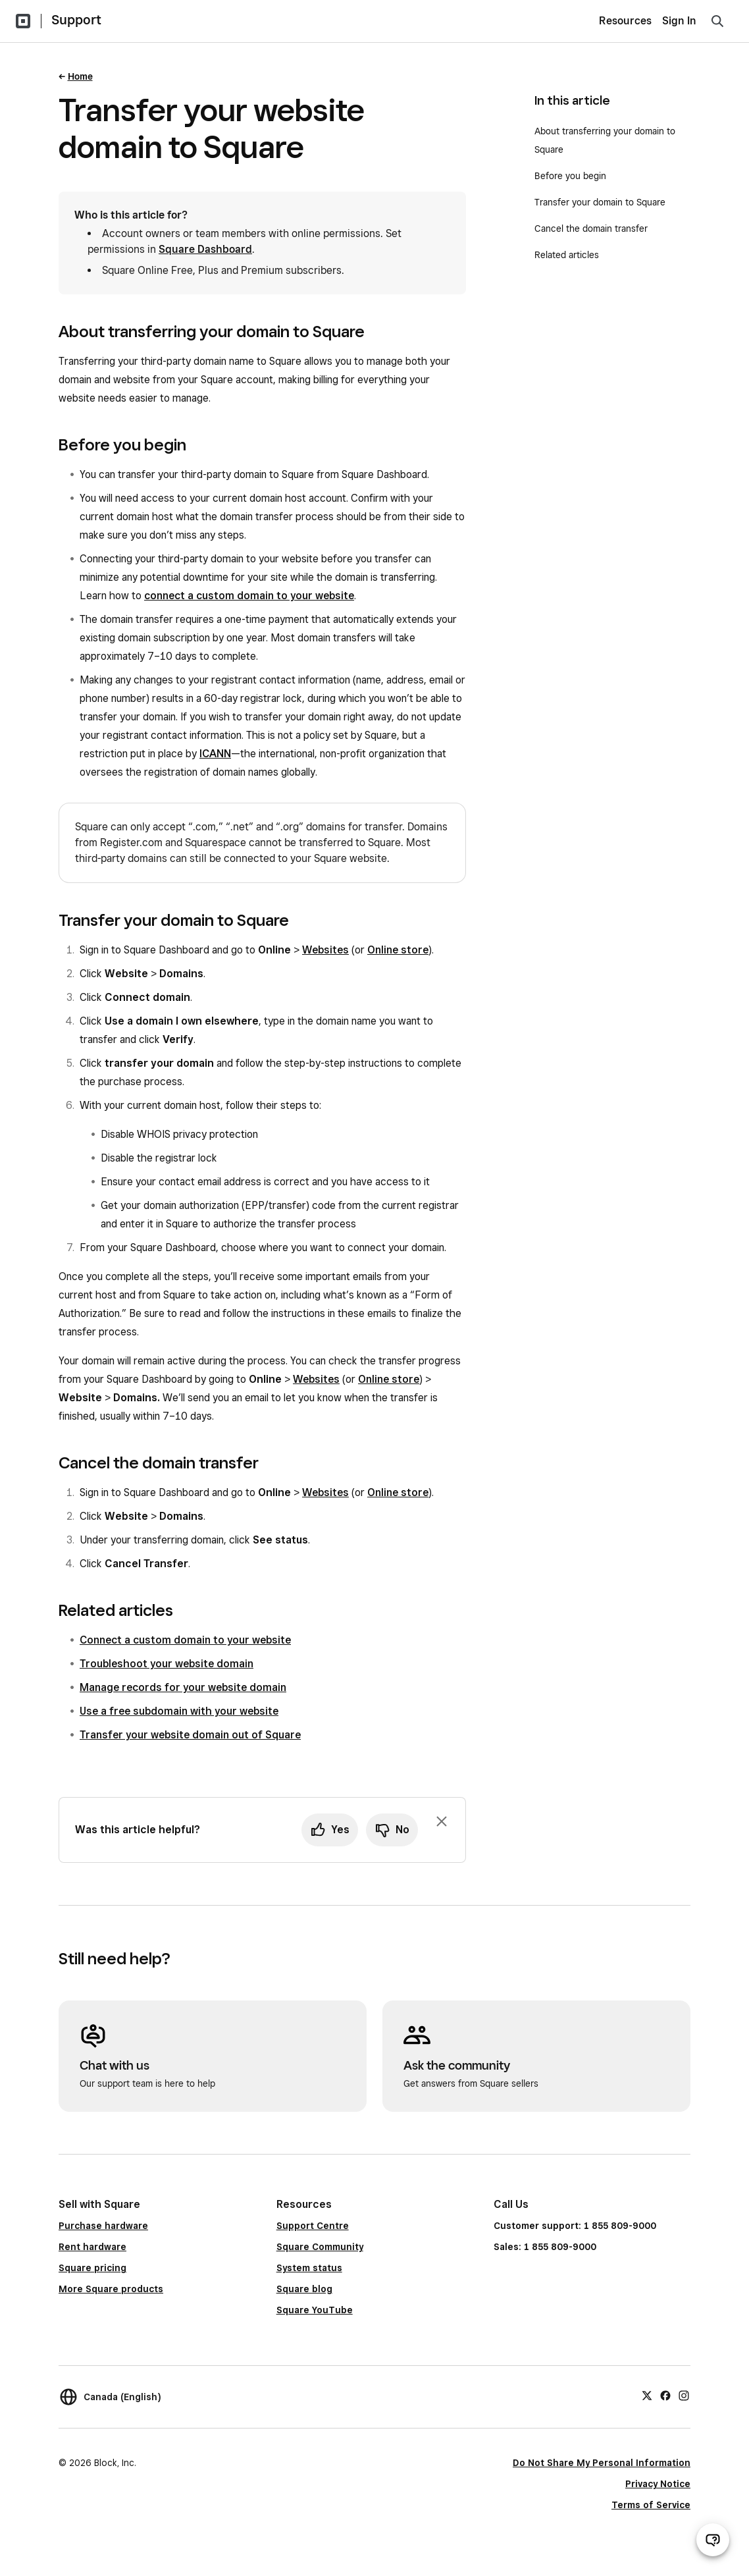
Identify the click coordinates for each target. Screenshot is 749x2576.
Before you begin (570, 176)
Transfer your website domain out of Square (190, 1735)
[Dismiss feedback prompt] (442, 1821)
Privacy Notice (657, 2484)
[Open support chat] (712, 2539)
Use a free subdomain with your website (179, 1711)
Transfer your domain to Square (599, 202)
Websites (325, 950)
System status (309, 2268)
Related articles (566, 255)
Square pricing (92, 2268)
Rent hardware (92, 2246)
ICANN (215, 753)
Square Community (319, 2246)
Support (76, 20)
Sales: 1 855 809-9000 (545, 2246)
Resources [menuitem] (625, 20)
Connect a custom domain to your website (185, 1640)
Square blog (304, 2289)
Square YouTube (314, 2310)
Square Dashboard (205, 249)
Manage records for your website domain (183, 1687)
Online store (397, 950)
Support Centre (312, 2225)
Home (80, 76)
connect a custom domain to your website (249, 595)
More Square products (111, 2289)
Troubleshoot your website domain (166, 1663)
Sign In (679, 20)
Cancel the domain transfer (591, 228)
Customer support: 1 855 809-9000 (575, 2225)
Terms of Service (650, 2505)
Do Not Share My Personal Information (601, 2462)
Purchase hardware (103, 2225)
